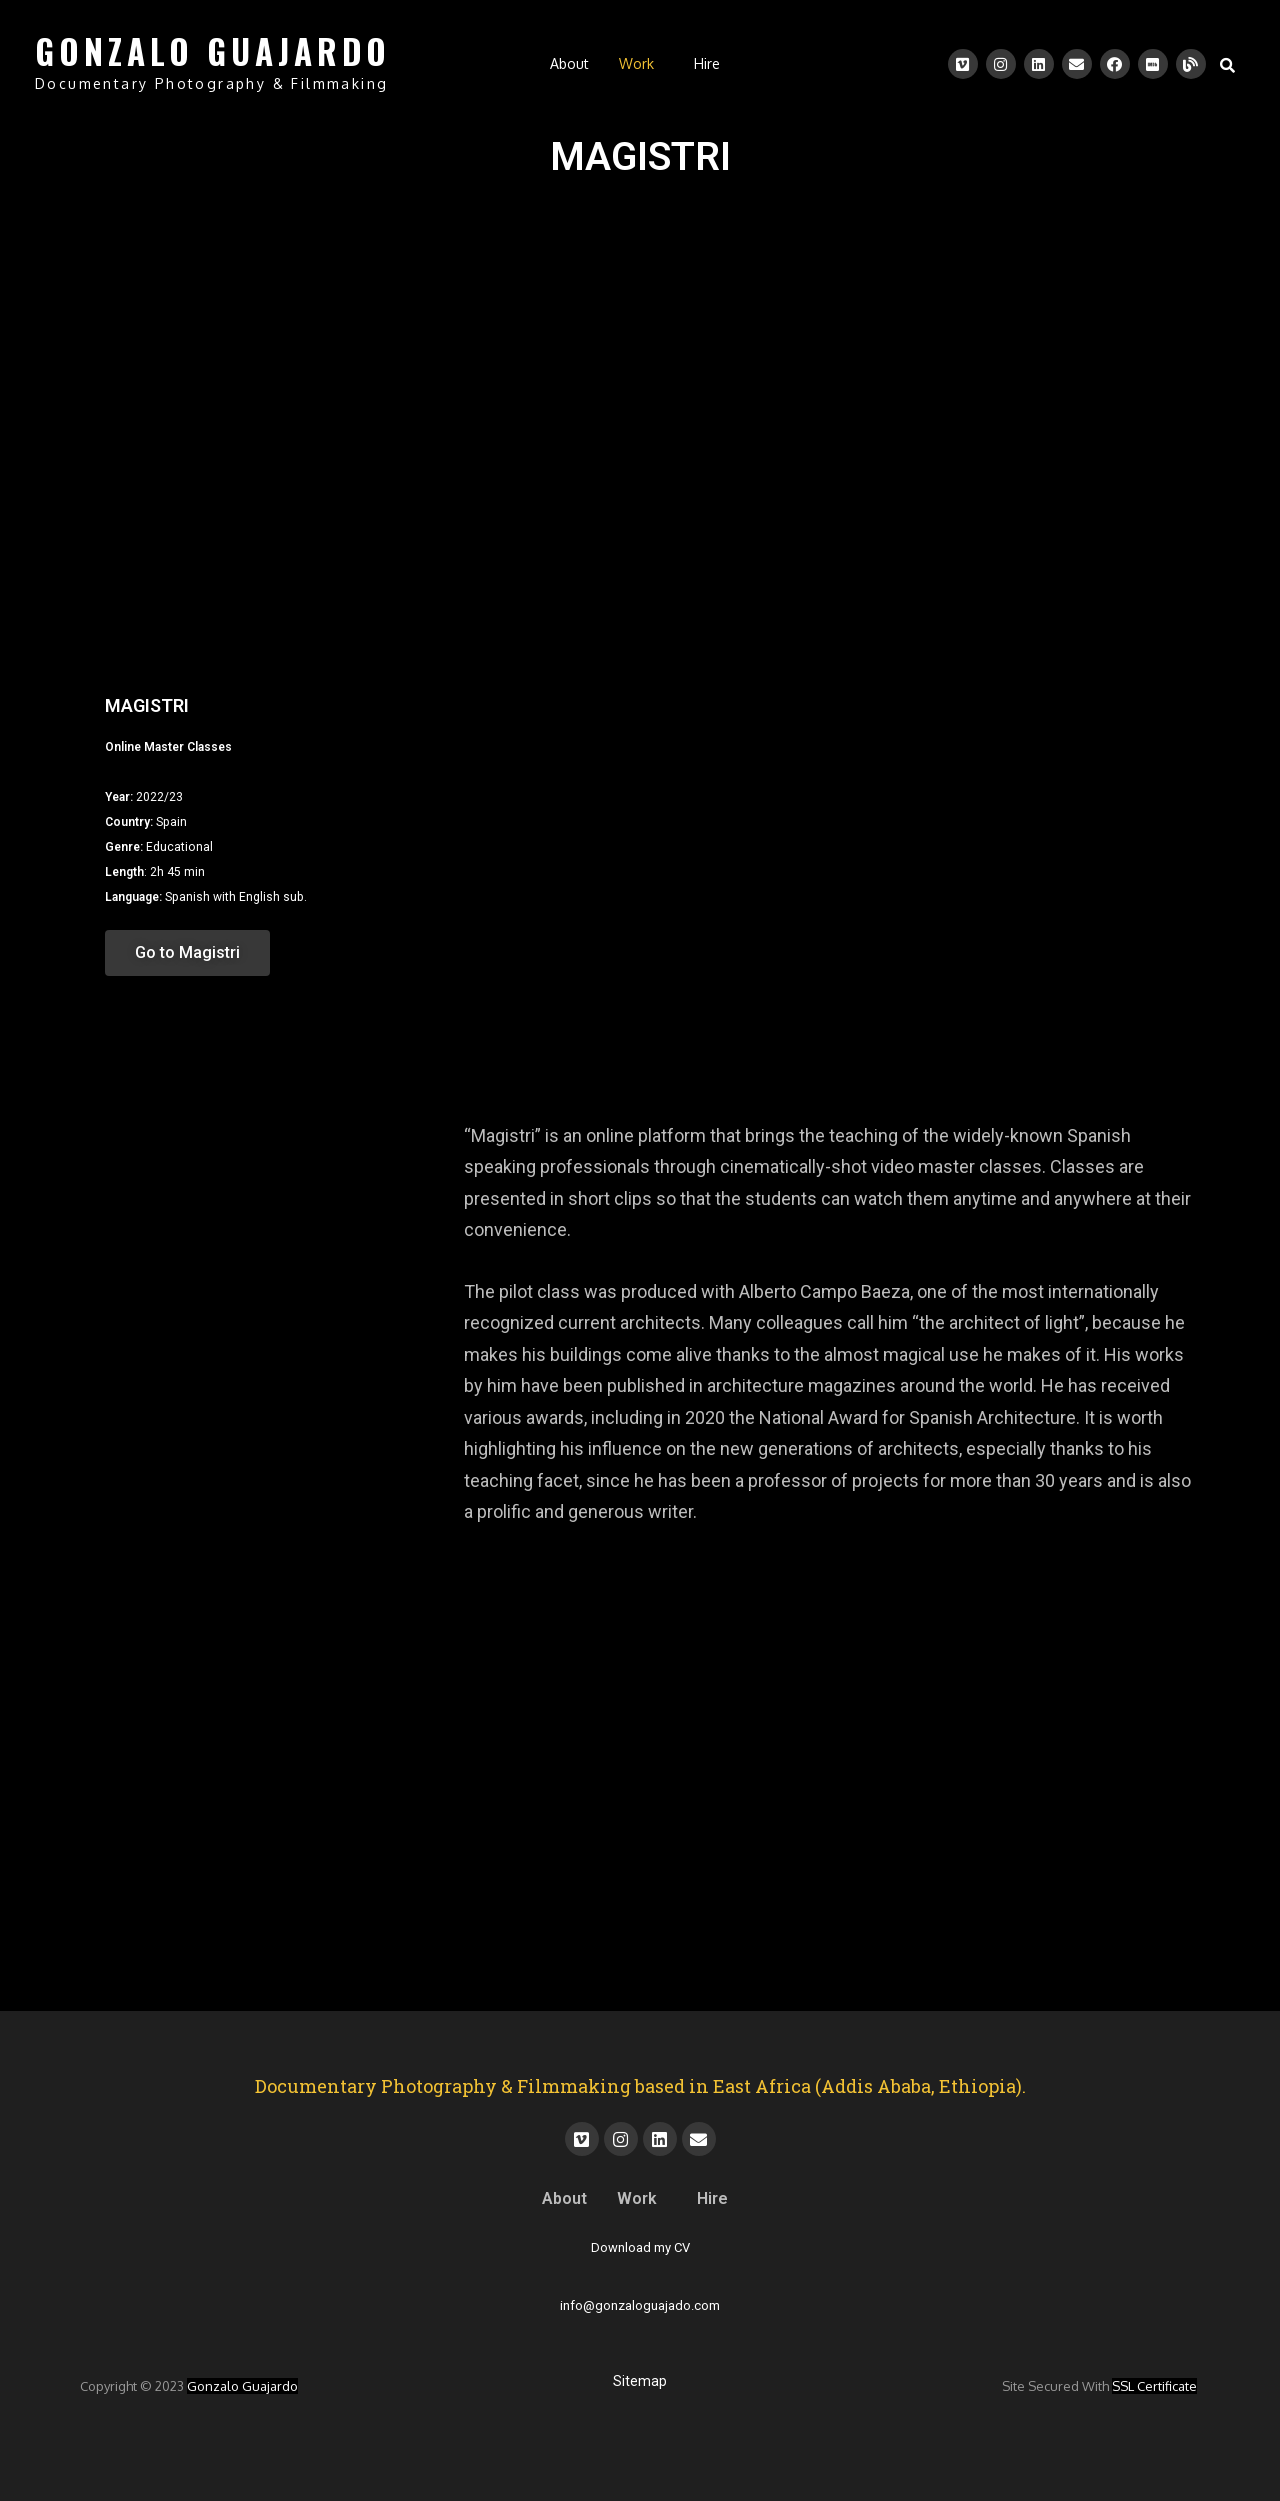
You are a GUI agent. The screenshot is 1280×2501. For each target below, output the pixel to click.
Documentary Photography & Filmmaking (211, 83)
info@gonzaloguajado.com (640, 2305)
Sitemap (640, 2381)
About (569, 63)
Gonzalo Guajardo (242, 2386)
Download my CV (640, 2247)
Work (636, 63)
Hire (707, 63)
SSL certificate (1154, 2386)
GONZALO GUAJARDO (213, 51)
